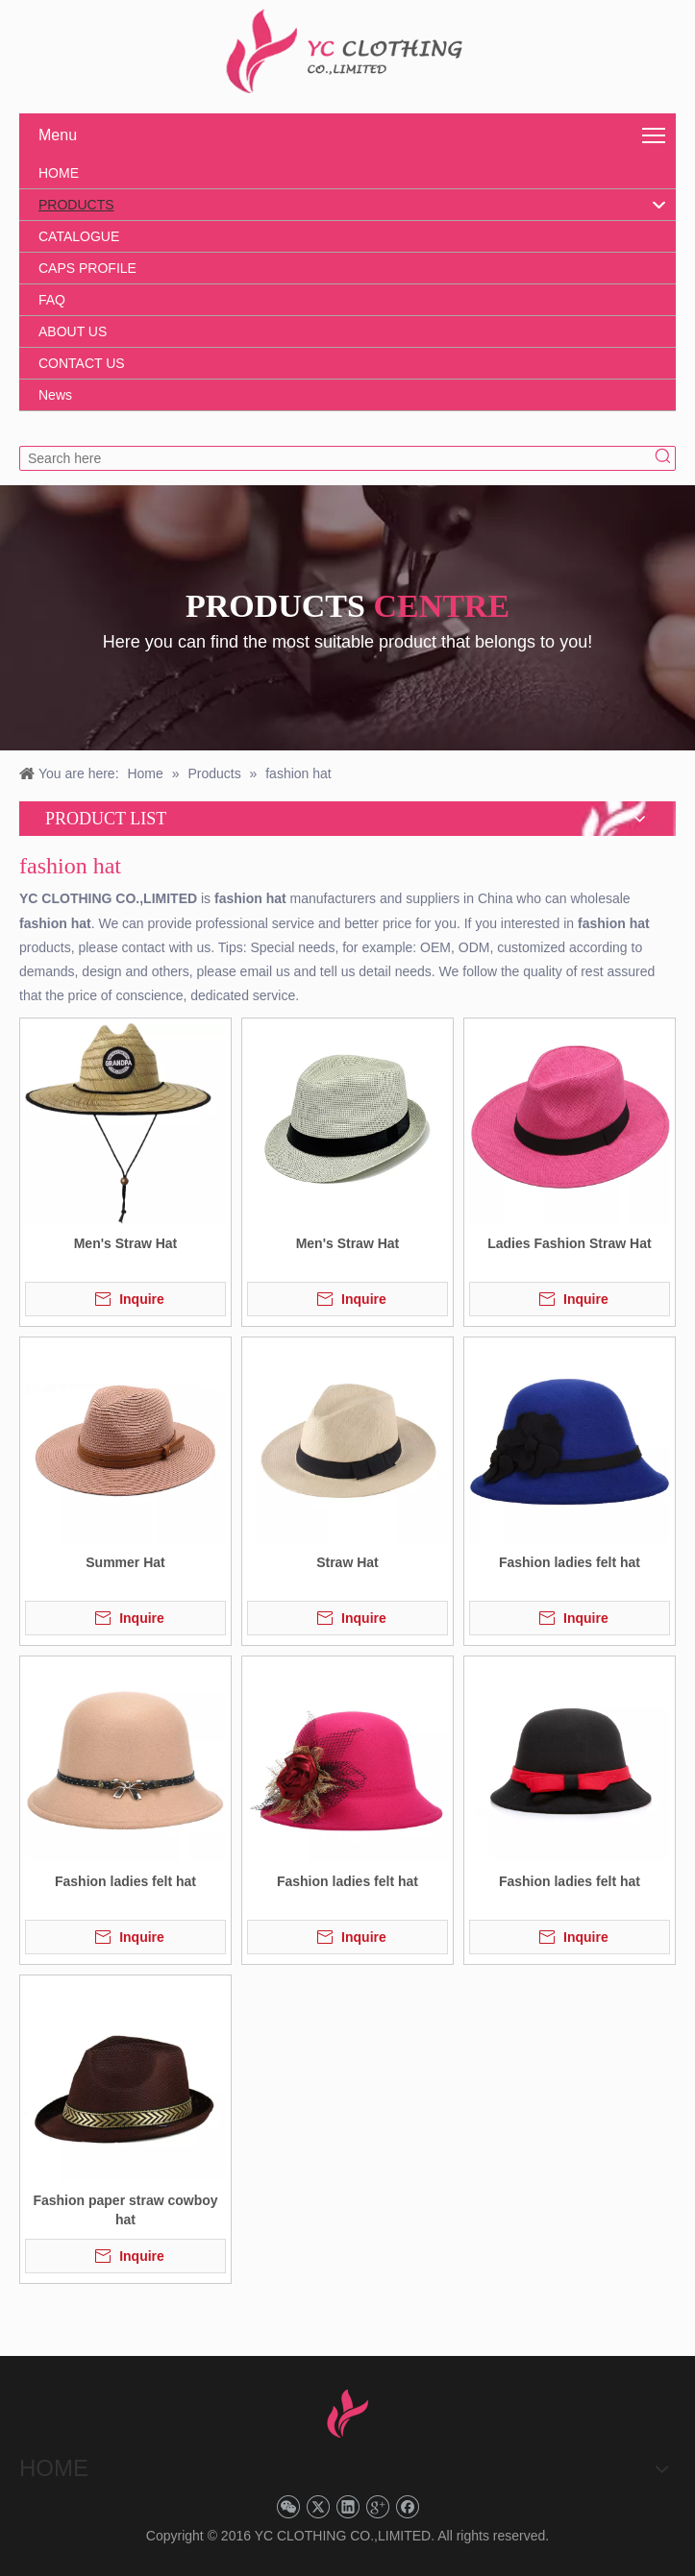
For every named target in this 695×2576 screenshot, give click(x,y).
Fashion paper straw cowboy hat (125, 2210)
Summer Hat (125, 1562)
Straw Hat (347, 1562)
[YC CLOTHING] (347, 52)
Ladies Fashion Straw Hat (569, 1243)
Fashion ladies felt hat (569, 1562)
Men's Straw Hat (126, 1243)
